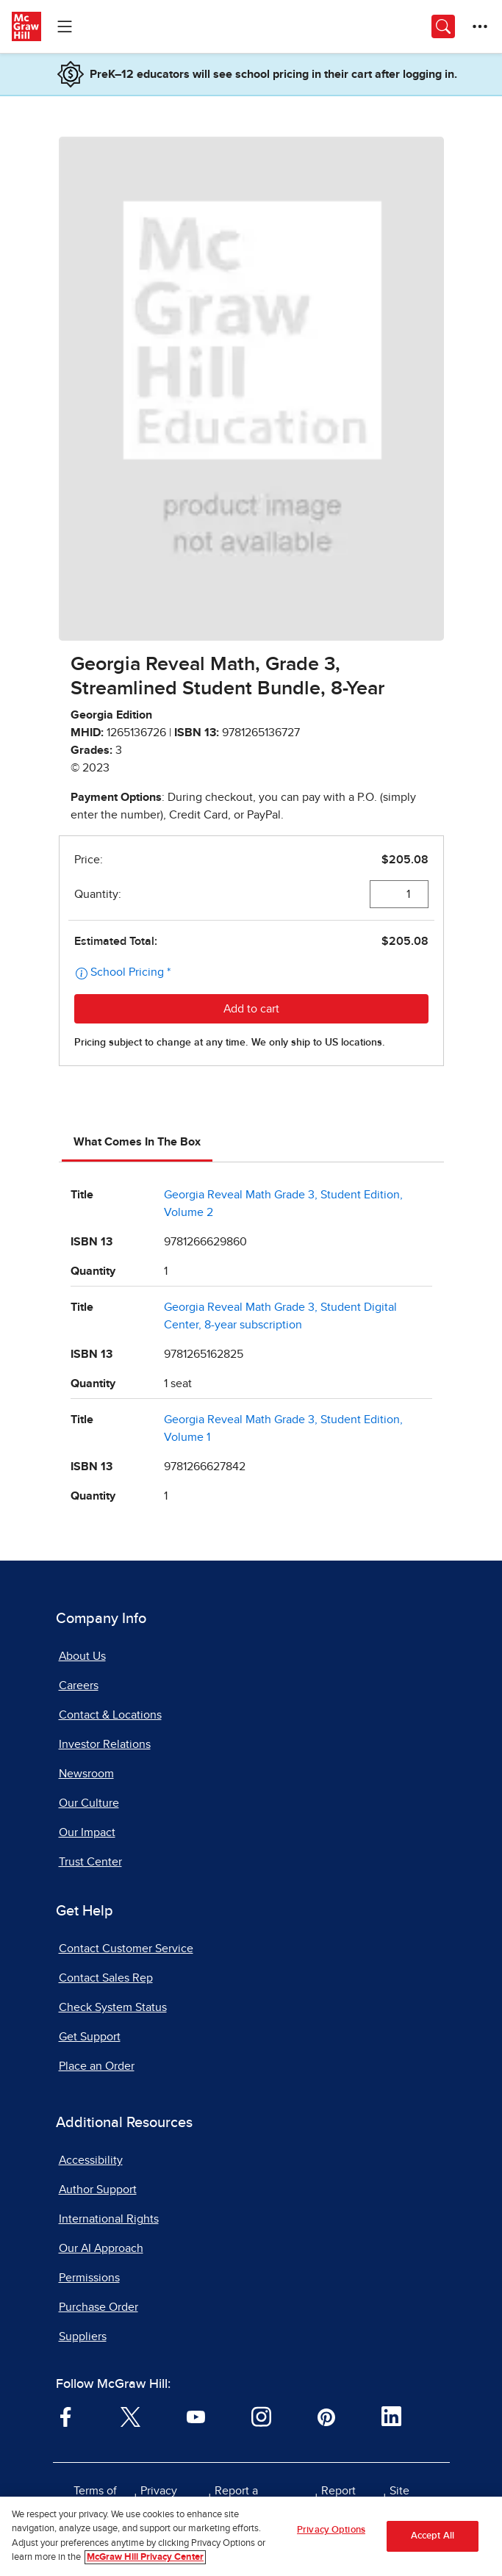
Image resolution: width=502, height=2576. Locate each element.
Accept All (432, 2536)
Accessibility (91, 2160)
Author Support (98, 2189)
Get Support (90, 2037)
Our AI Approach (101, 2248)
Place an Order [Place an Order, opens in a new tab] (97, 2066)
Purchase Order (98, 2307)
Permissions (89, 2278)
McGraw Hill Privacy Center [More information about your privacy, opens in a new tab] (145, 2559)
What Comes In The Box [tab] (137, 1142)
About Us (82, 1656)
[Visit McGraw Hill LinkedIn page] (391, 2416)
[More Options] (480, 26)
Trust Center (90, 1862)
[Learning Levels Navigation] (64, 26)
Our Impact (87, 1832)
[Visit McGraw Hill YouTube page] (196, 2416)
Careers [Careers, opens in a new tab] (78, 1685)
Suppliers (83, 2336)
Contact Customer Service (126, 1948)
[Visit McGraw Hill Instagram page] (261, 2416)
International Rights (109, 2219)
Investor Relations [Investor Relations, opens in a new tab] (105, 1744)
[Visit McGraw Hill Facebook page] (66, 2416)
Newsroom (86, 1774)
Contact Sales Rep (106, 1978)
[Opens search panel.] (443, 26)
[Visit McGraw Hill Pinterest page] (326, 2416)
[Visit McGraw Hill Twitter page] (130, 2416)
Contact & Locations (110, 1715)
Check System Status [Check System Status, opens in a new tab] (113, 2007)
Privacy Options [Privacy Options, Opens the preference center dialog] (331, 2531)
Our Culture (89, 1803)
